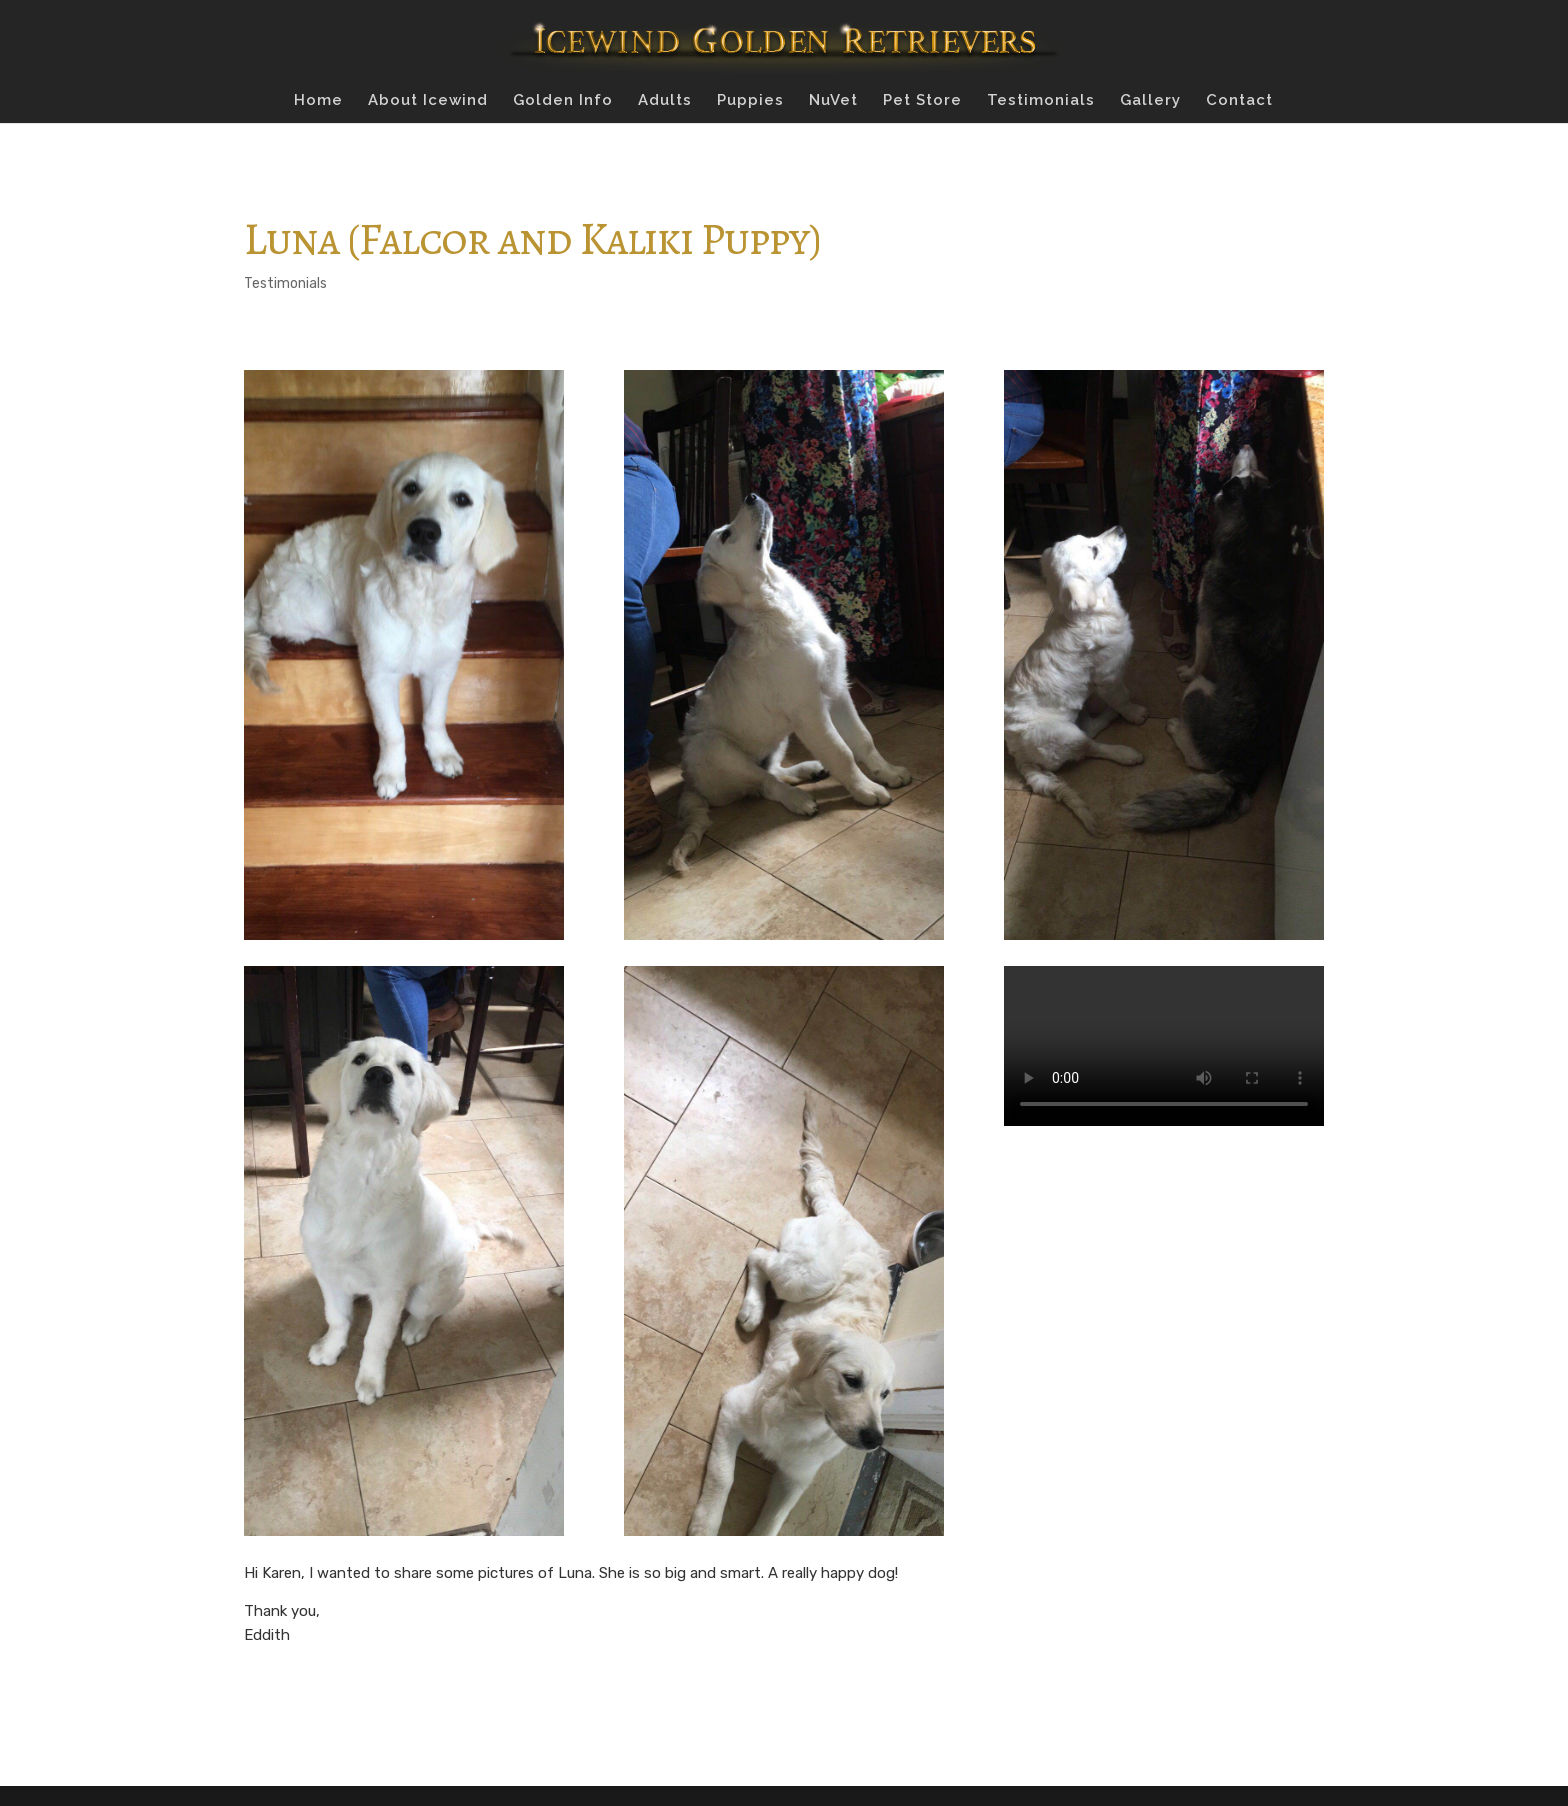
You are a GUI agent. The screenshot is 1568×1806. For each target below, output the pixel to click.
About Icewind (428, 101)
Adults (665, 101)
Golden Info (563, 101)
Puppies (750, 101)
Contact (1239, 101)
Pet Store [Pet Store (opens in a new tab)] (922, 101)
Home (318, 101)
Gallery (1150, 101)
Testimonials (1041, 101)
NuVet (833, 101)
